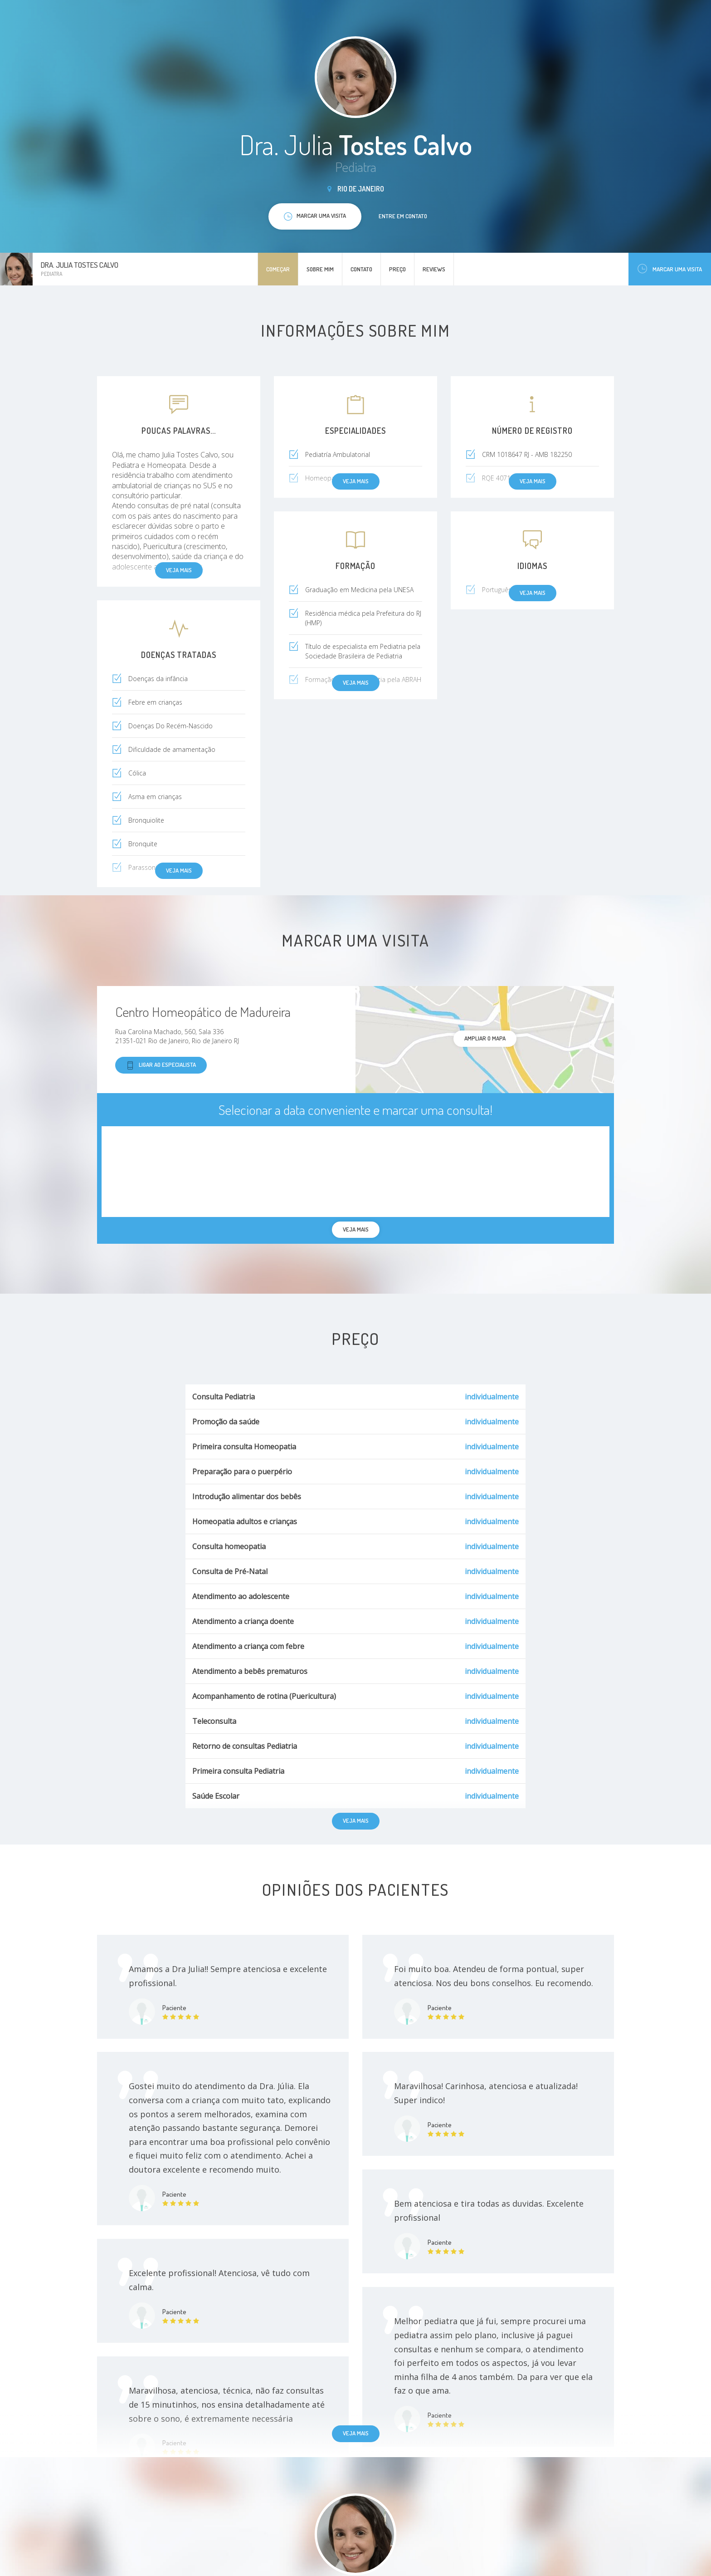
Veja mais (356, 2433)
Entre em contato (403, 216)
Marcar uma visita (670, 269)
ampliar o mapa (485, 1038)
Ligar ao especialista (161, 1065)
